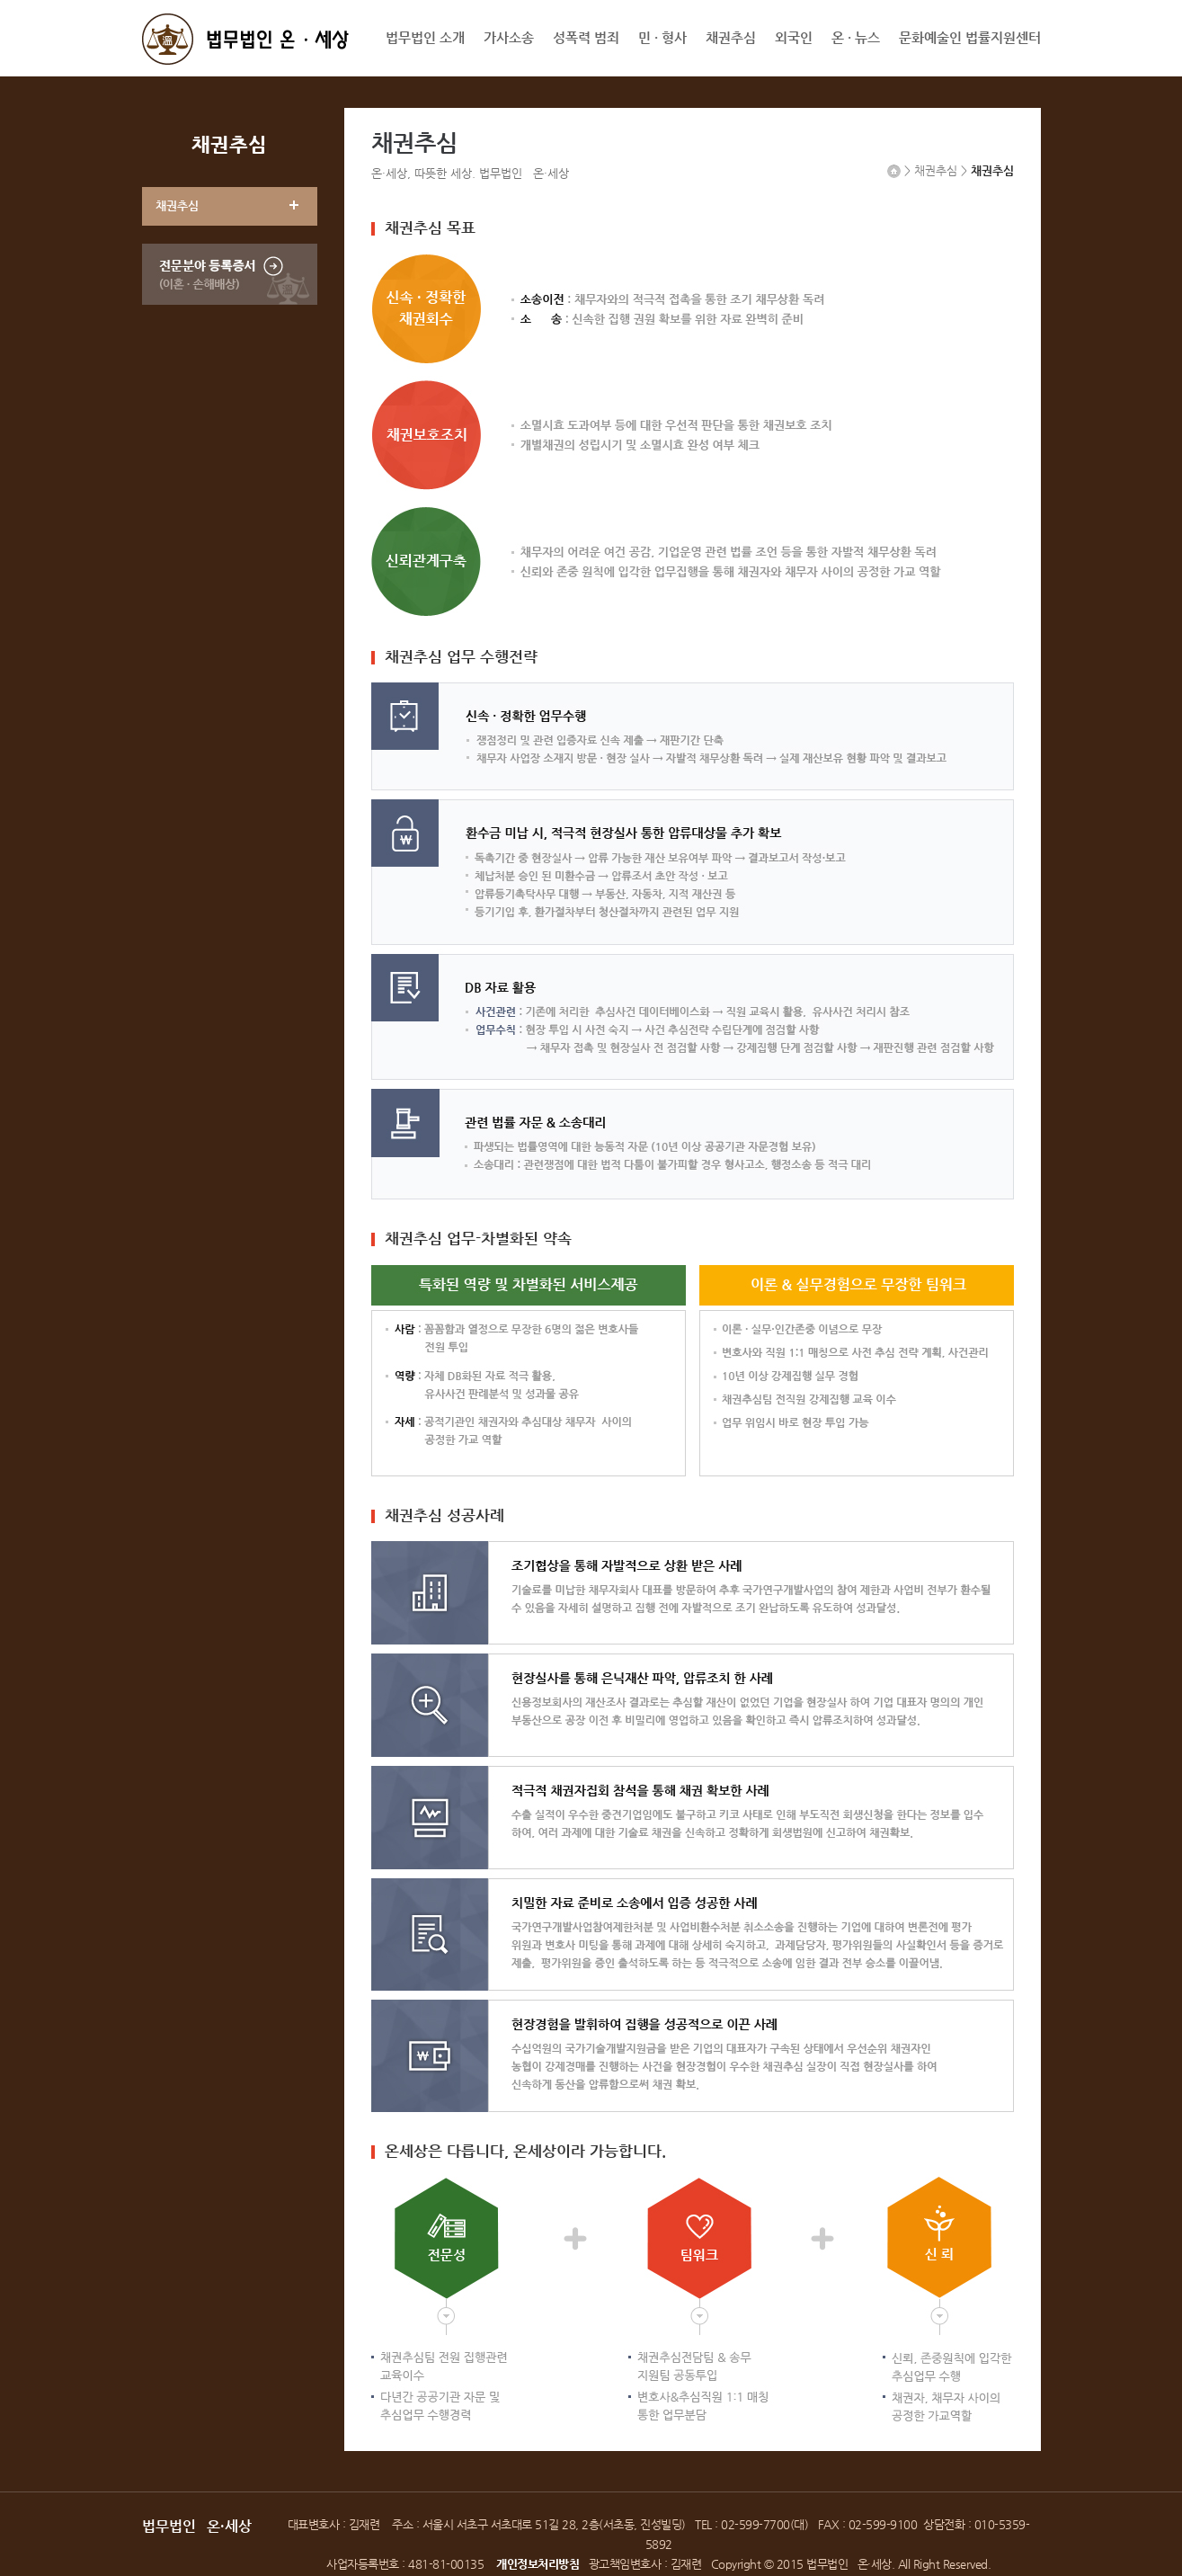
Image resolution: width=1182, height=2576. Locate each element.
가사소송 (509, 37)
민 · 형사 (662, 37)
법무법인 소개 (425, 37)
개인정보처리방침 (537, 2564)
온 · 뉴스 (855, 37)
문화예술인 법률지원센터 (970, 37)
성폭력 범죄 (586, 37)
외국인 (794, 37)
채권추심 (731, 37)
